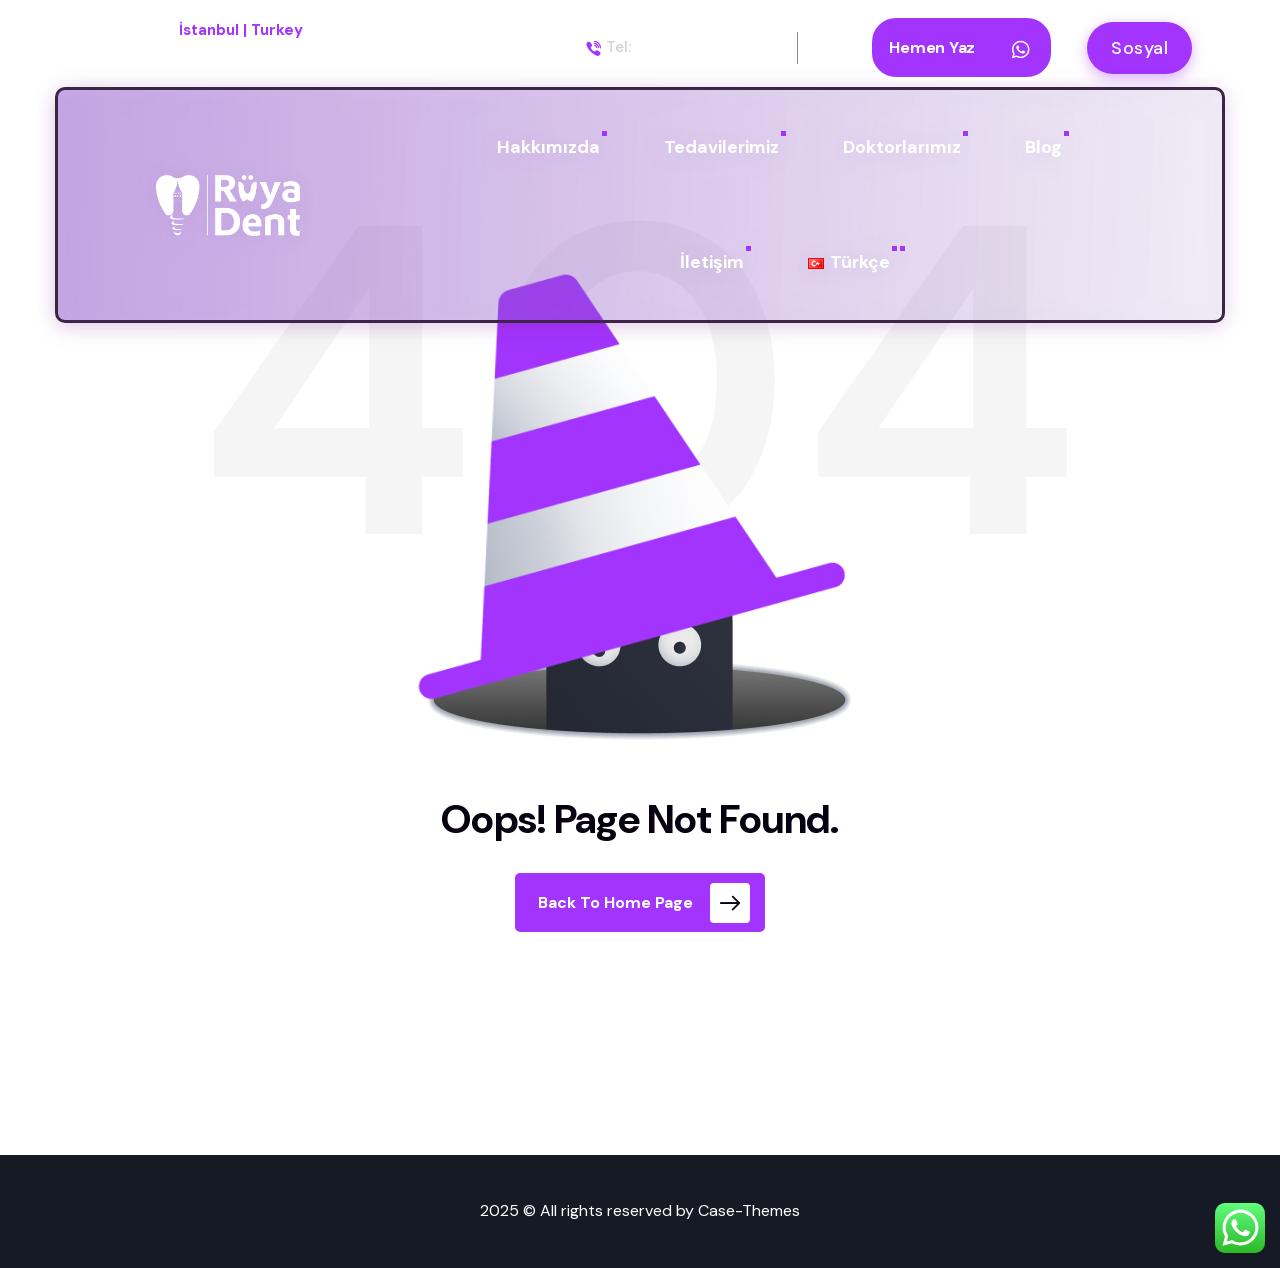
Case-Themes (749, 1210)
